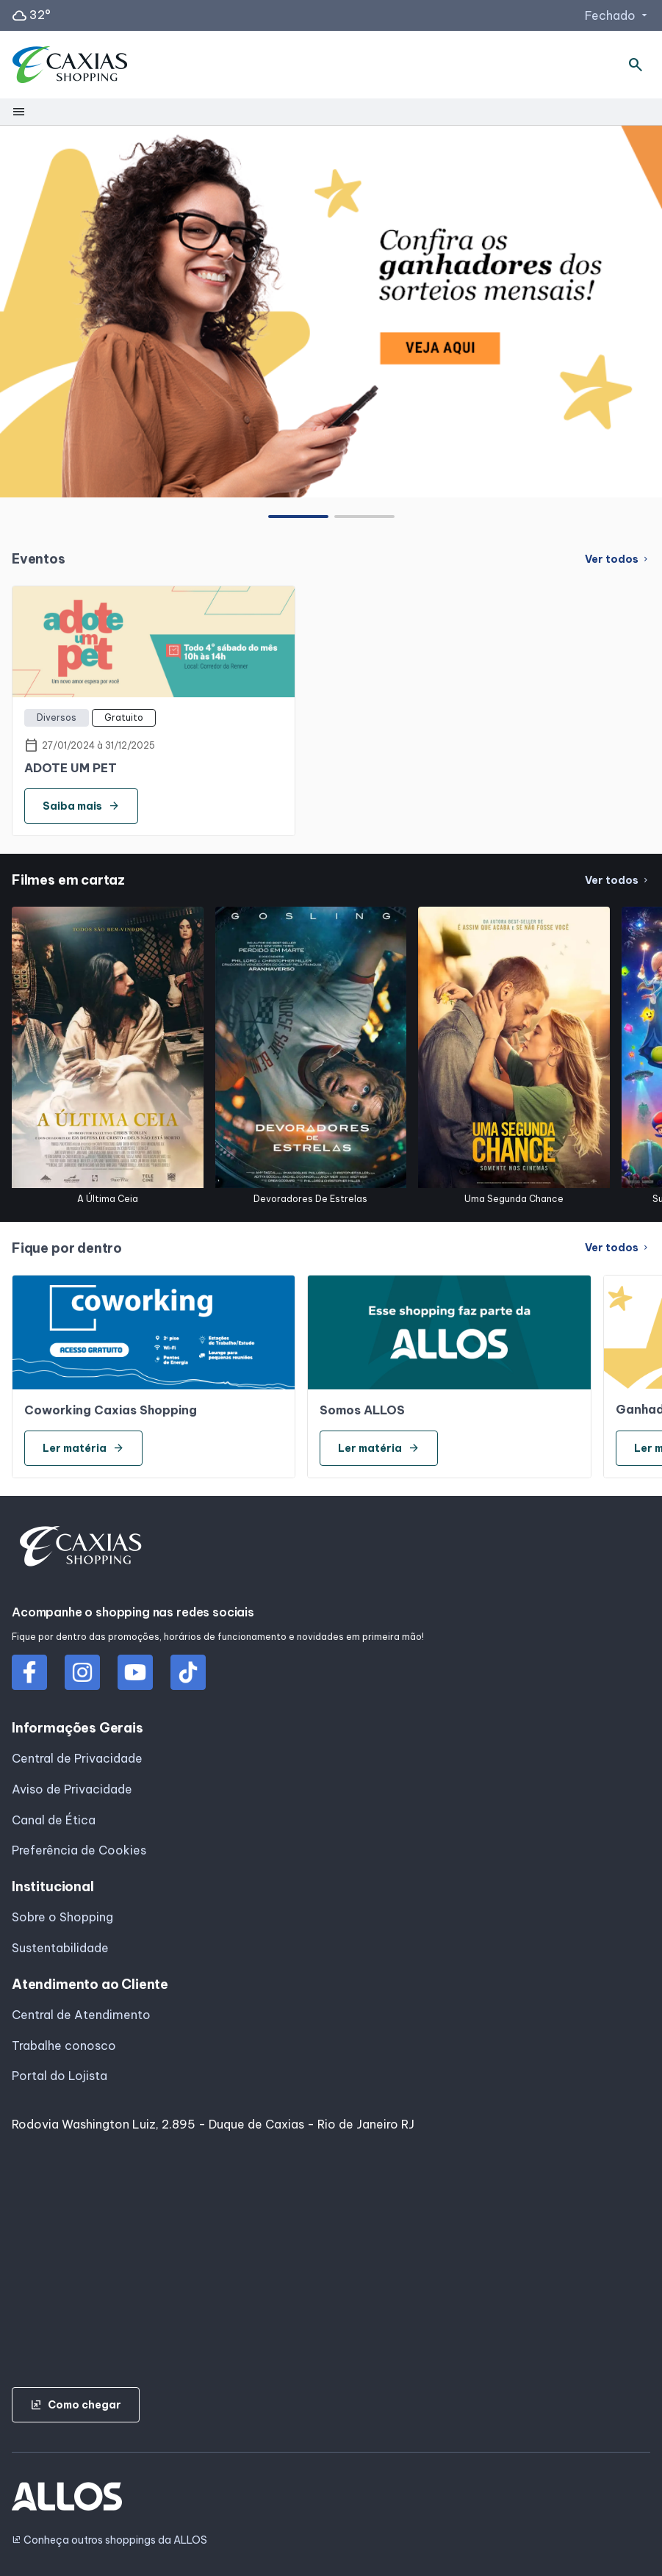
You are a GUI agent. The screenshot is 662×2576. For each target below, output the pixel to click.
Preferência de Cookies (79, 1850)
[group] (331, 311)
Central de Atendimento (81, 2014)
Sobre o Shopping (62, 1917)
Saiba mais (81, 806)
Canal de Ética (54, 1820)
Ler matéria (83, 1448)
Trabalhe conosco (64, 2045)
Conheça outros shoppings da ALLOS (109, 2540)
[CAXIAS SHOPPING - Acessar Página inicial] (70, 65)
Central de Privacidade (77, 1758)
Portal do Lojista (59, 2075)
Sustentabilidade (60, 1947)
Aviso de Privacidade (72, 1789)
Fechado (617, 15)
